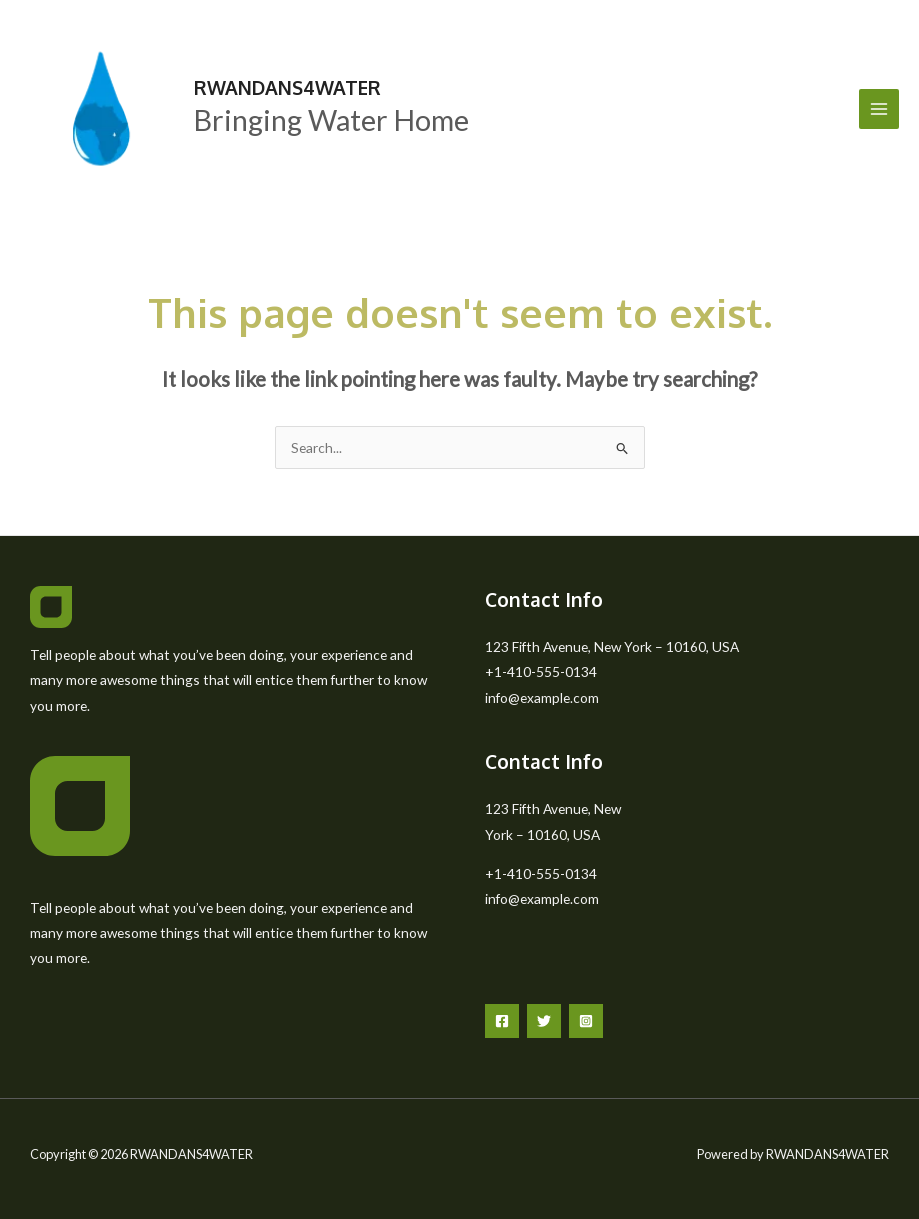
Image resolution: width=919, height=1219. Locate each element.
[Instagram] (586, 1021)
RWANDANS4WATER (287, 87)
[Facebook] (502, 1021)
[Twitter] (544, 1021)
